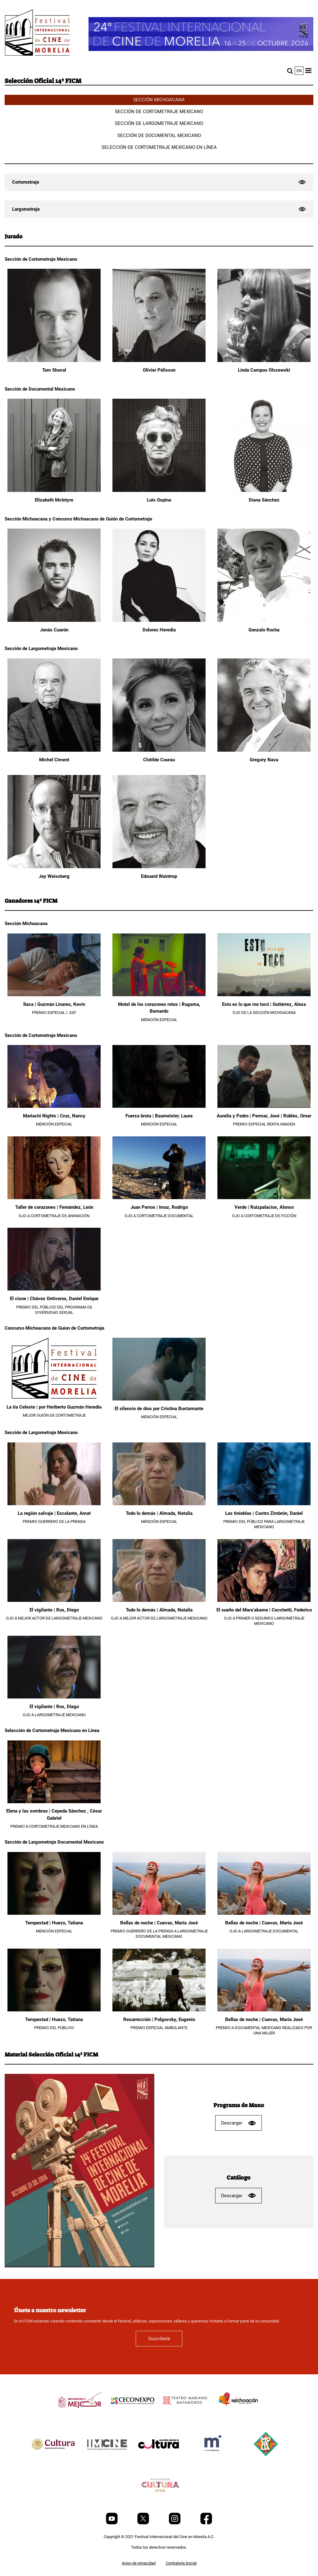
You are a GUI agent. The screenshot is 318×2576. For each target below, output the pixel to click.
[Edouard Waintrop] (159, 866)
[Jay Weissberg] (54, 866)
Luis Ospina (159, 500)
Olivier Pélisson (159, 370)
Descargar (238, 2123)
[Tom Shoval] (54, 360)
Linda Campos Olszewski (264, 370)
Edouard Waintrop (159, 876)
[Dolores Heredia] (159, 620)
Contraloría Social (181, 2563)
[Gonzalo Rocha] (264, 620)
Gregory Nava (264, 760)
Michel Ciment (54, 760)
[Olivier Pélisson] (159, 360)
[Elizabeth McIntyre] (54, 490)
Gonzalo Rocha (263, 630)
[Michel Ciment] (54, 750)
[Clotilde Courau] (159, 750)
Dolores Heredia (159, 630)
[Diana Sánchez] (264, 490)
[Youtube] (112, 2523)
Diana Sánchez (264, 500)
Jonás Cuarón (54, 630)
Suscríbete (159, 2338)
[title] (80, 2415)
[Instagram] (175, 2523)
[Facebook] (206, 2523)
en (299, 70)
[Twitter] (143, 2523)
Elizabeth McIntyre (54, 500)
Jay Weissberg (54, 876)
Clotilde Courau (159, 760)
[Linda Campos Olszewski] (264, 360)
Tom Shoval (54, 370)
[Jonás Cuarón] (54, 620)
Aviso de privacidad (139, 2563)
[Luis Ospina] (159, 490)
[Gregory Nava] (264, 750)
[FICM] (37, 33)
